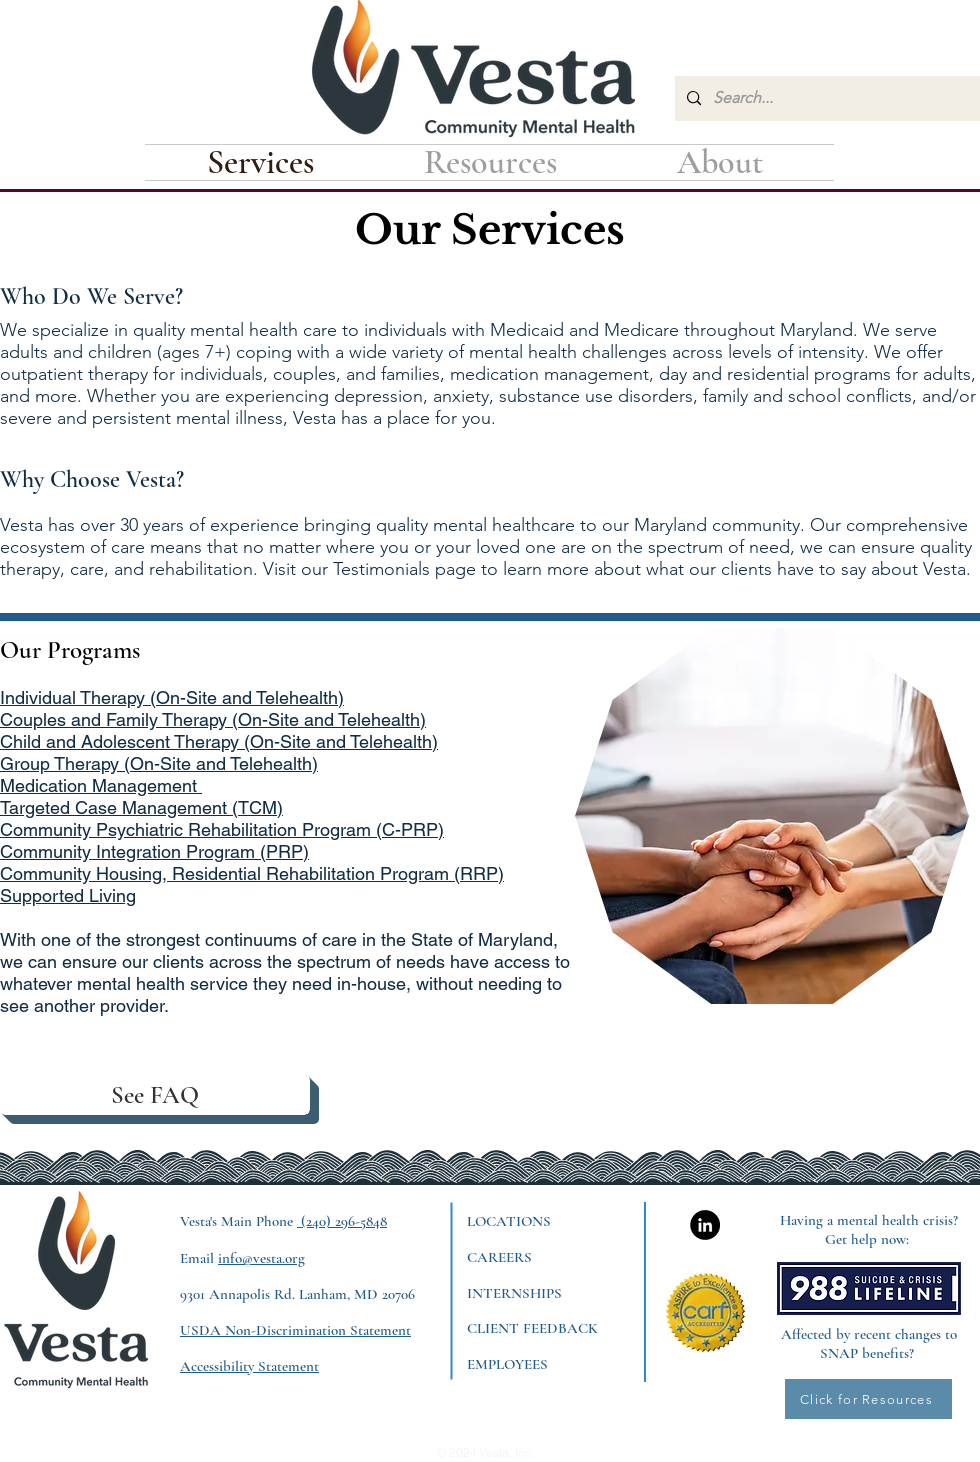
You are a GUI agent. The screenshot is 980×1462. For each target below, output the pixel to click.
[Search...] (825, 98)
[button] (490, 162)
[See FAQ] (155, 1095)
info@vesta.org (261, 1258)
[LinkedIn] (705, 1225)
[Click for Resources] (868, 1399)
